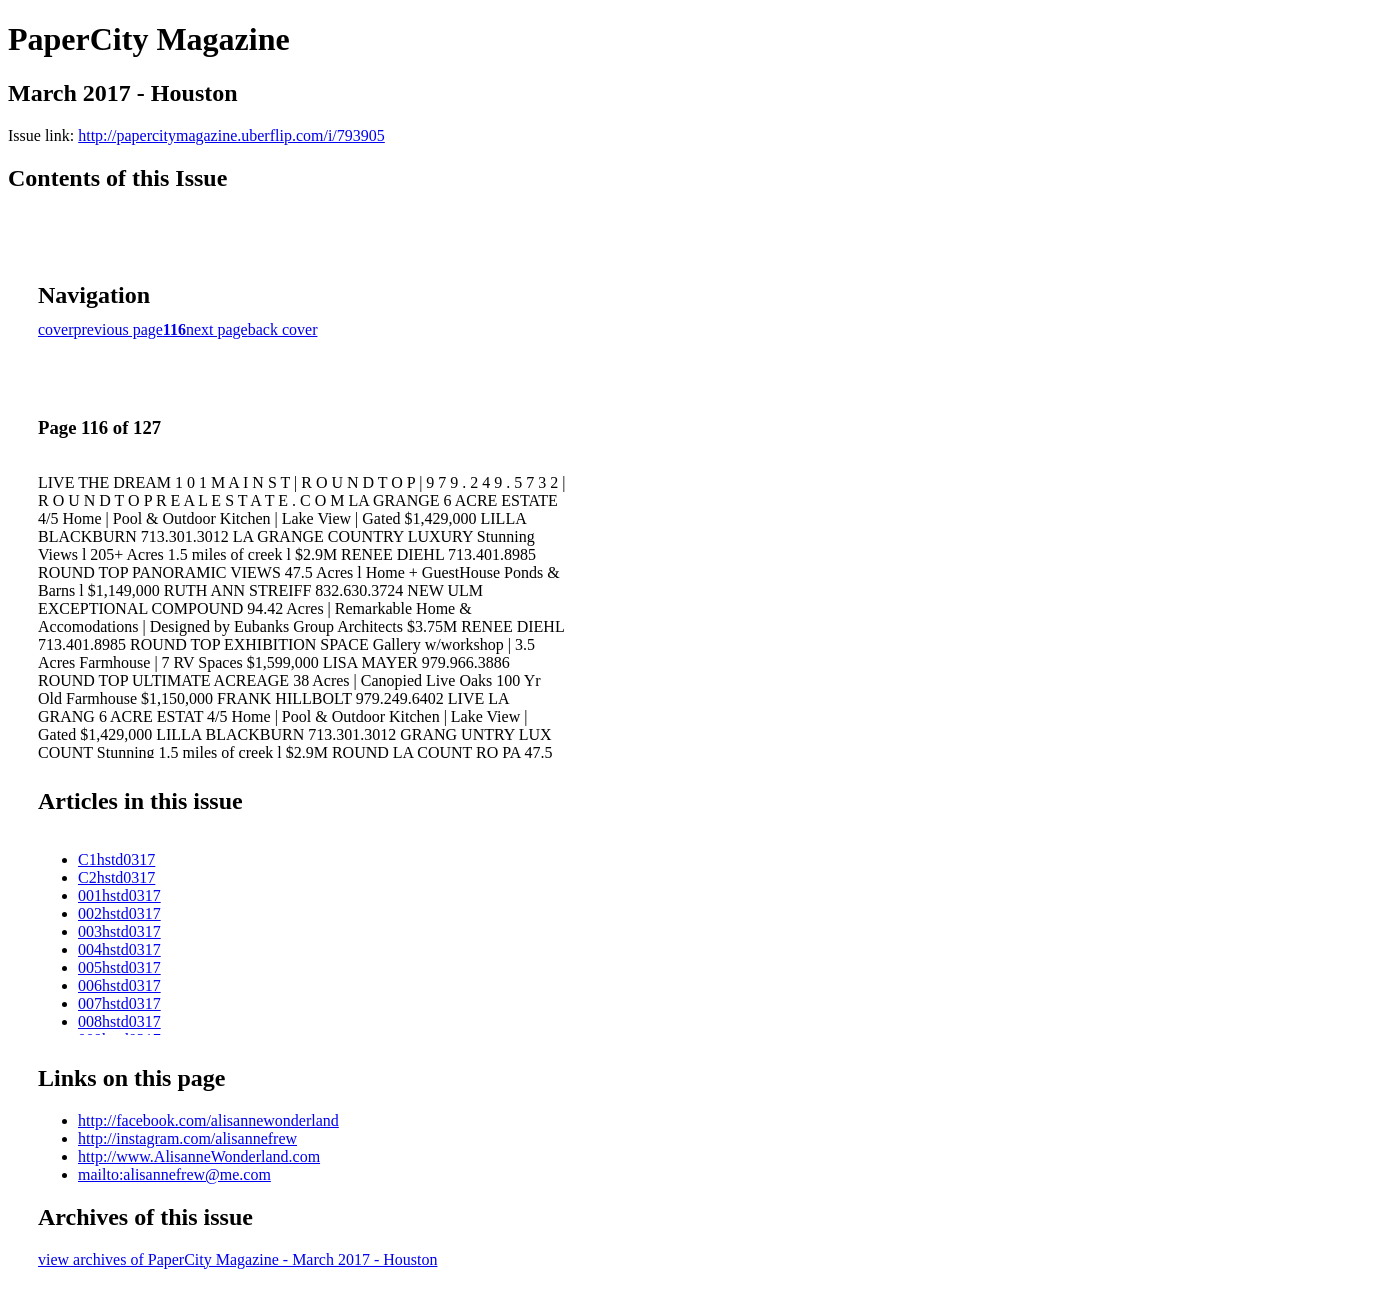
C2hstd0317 (116, 877)
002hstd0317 (119, 913)
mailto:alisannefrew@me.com (174, 1174)
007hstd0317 (119, 1003)
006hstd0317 (119, 985)
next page (217, 329)
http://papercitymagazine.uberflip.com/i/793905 (231, 135)
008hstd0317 (119, 1021)
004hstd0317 (119, 949)
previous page (118, 329)
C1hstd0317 (116, 859)
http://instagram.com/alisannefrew (187, 1138)
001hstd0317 (119, 895)
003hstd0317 (119, 931)
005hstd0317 (119, 967)
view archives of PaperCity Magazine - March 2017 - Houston (237, 1259)
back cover (283, 329)
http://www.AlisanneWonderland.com (199, 1156)
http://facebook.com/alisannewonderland (208, 1120)
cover (56, 329)
